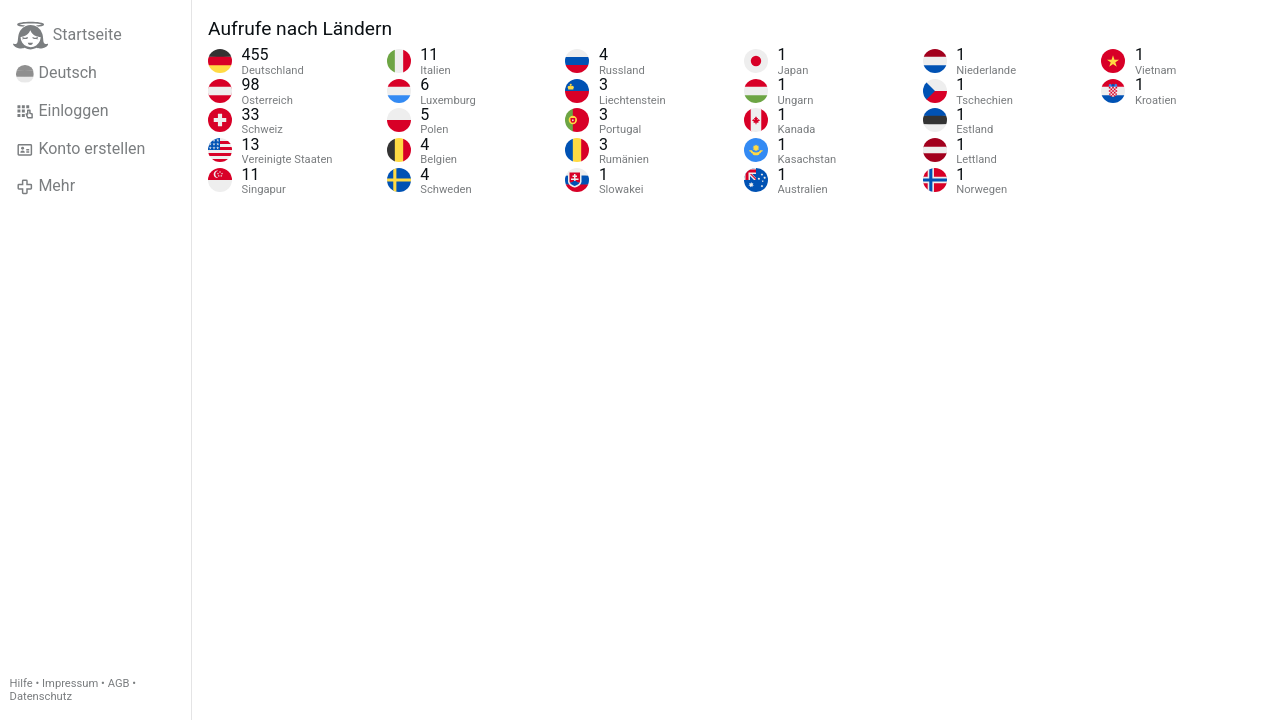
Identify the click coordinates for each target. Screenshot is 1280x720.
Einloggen (62, 111)
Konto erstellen (80, 149)
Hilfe (21, 683)
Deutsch (56, 73)
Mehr (45, 186)
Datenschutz (41, 696)
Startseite (67, 35)
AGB (119, 683)
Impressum (70, 683)
